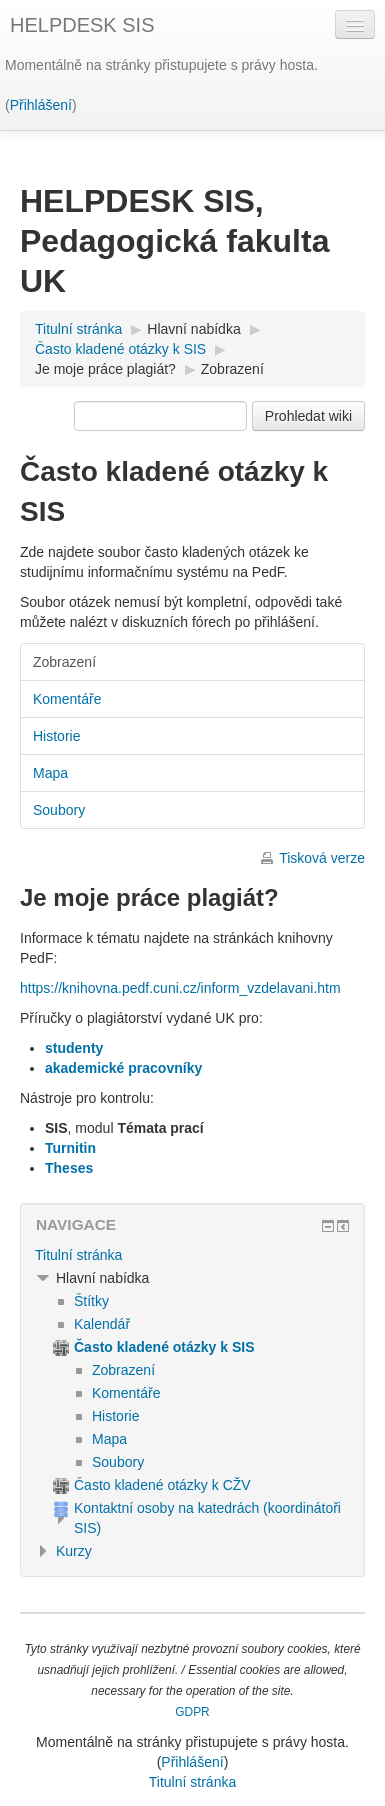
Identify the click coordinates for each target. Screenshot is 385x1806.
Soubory (59, 810)
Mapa (50, 773)
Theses (69, 1168)
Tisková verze (322, 858)
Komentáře (67, 699)
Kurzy (74, 1551)
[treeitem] (192, 1255)
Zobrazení (232, 369)
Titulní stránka (78, 1255)
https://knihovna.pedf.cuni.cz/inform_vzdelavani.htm (180, 988)
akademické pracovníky (123, 1068)
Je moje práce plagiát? (105, 369)
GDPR (192, 1712)
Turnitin (70, 1148)
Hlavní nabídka (193, 329)
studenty (74, 1048)
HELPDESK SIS (82, 25)
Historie (56, 736)
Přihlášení (41, 105)
